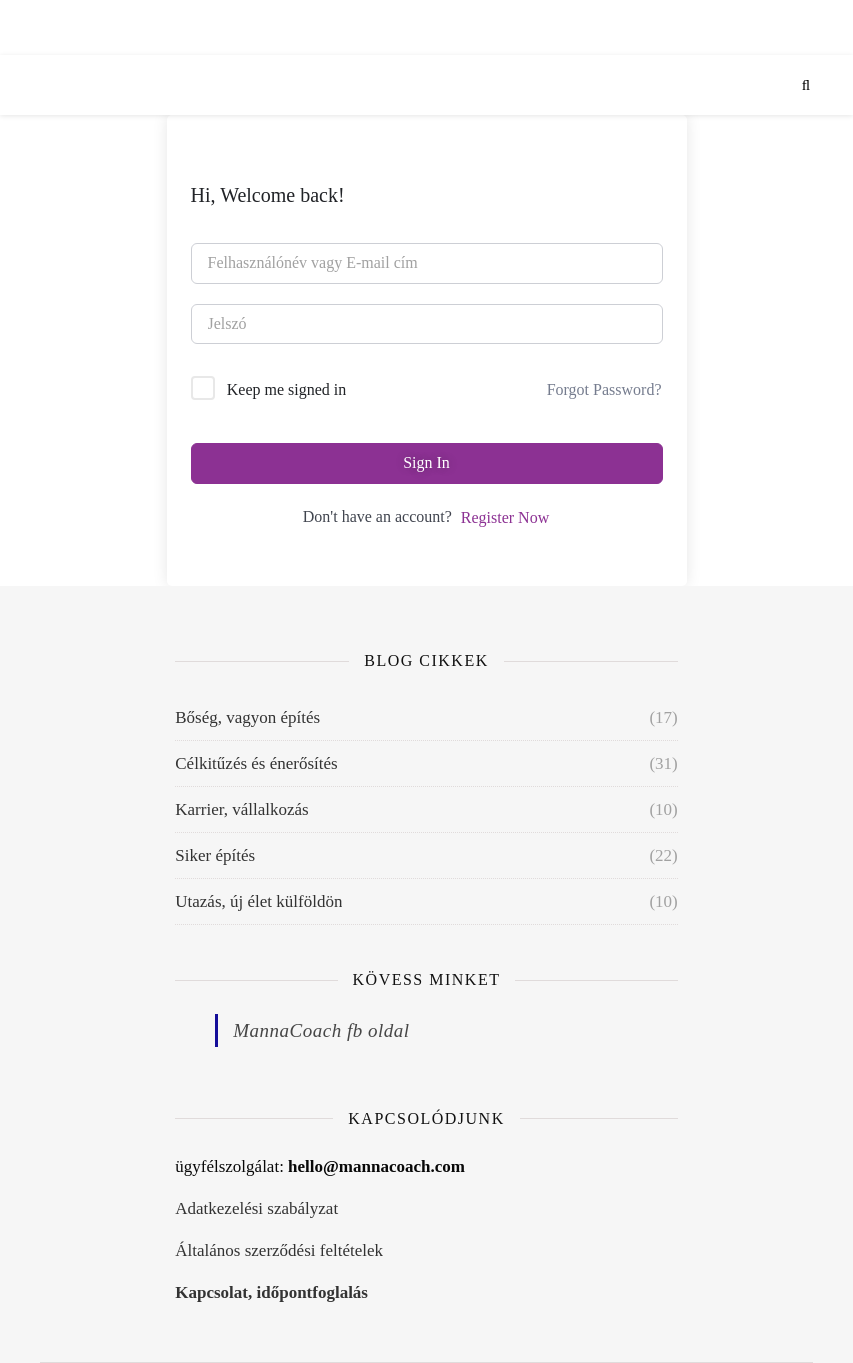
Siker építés (215, 855)
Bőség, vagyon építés (247, 717)
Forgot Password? (604, 389)
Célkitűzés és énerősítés (256, 763)
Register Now (505, 517)
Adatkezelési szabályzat (256, 1208)
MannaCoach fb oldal (321, 1030)
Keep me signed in (287, 389)
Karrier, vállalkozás (241, 809)
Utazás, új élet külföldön (258, 901)
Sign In (426, 462)
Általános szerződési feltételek (279, 1250)
